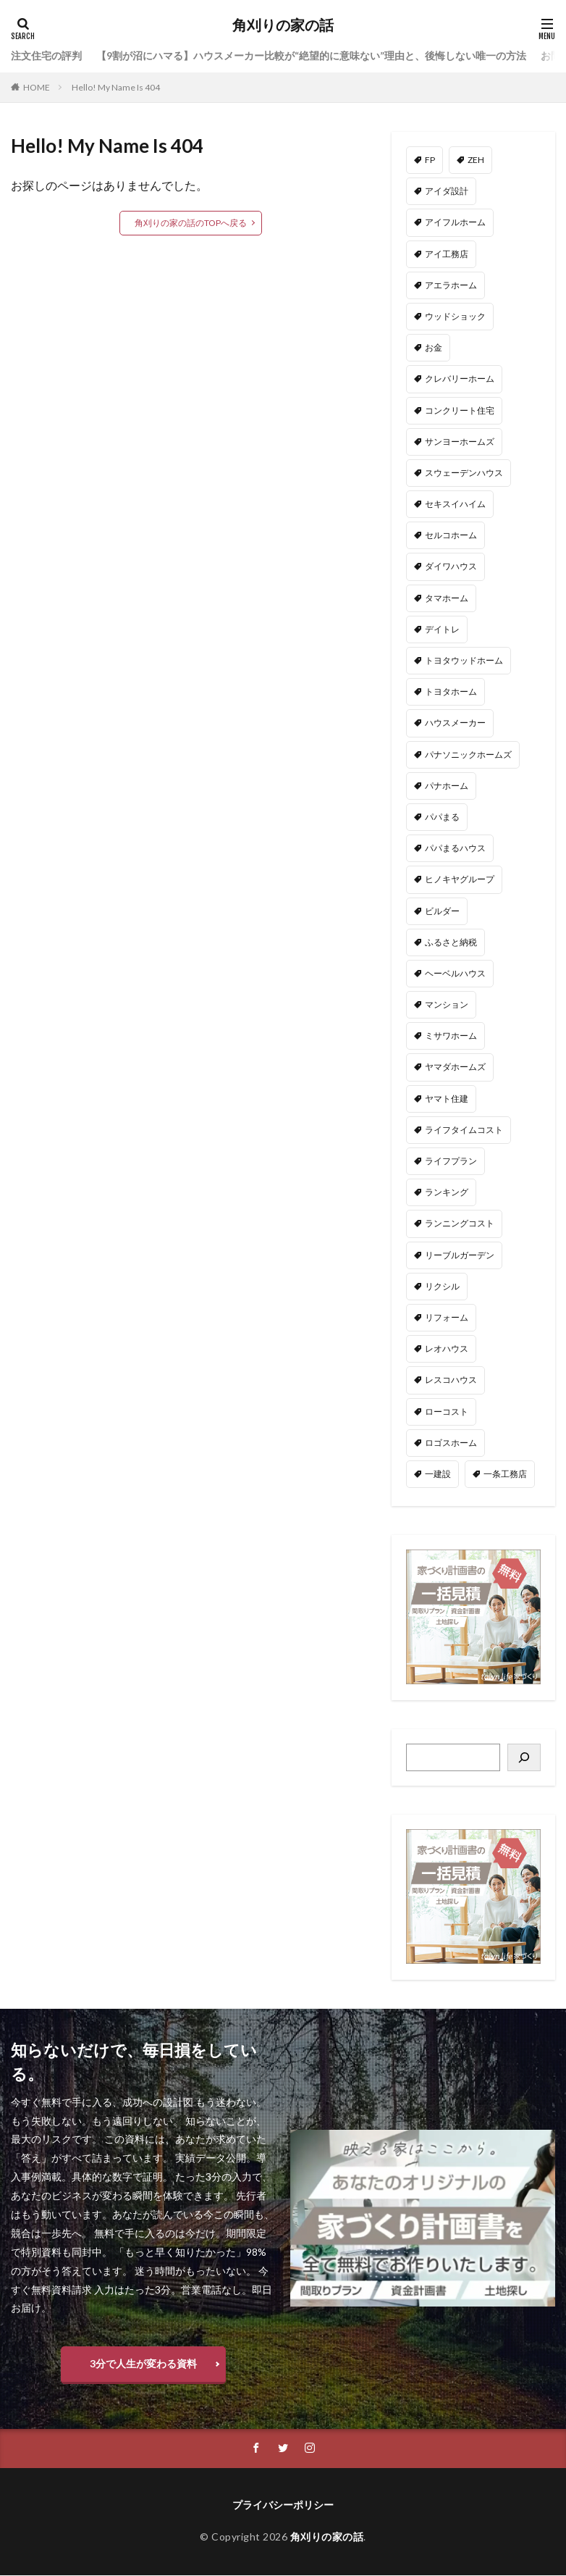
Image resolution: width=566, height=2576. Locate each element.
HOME (36, 87)
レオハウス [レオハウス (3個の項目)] (446, 1348)
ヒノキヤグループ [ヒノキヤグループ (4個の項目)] (459, 879)
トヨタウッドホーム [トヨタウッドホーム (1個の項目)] (464, 660)
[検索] (524, 1757)
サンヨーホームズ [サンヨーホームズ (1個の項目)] (459, 441)
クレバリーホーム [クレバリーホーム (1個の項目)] (459, 378)
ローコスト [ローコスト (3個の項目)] (446, 1411)
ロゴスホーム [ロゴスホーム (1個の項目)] (451, 1442)
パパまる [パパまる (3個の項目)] (442, 816)
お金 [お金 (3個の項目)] (433, 347)
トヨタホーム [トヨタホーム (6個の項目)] (451, 691)
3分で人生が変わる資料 (143, 2363)
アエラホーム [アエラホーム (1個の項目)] (451, 285)
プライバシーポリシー (283, 2505)
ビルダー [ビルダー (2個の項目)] (442, 911)
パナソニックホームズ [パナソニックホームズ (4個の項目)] (468, 754)
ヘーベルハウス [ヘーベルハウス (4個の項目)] (455, 973)
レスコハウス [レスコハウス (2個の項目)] (451, 1379)
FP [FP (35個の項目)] (430, 159)
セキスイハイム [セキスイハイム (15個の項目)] (455, 503)
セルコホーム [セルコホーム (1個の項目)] (451, 535)
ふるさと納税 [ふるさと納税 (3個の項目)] (451, 942)
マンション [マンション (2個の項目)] (446, 1004)
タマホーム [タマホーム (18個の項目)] (446, 598)
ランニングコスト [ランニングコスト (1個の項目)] (459, 1223)
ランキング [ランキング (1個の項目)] (446, 1192)
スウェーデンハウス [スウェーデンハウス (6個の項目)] (464, 472)
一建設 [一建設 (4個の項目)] (438, 1473)
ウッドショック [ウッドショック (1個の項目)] (455, 316)
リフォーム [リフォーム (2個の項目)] (446, 1317)
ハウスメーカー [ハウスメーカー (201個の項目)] (455, 722)
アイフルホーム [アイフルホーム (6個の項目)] (455, 222)
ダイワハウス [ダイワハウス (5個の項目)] (451, 566)
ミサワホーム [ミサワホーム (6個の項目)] (451, 1035)
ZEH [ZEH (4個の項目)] (476, 159)
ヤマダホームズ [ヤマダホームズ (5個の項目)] (455, 1066)
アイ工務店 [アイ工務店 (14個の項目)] (446, 253)
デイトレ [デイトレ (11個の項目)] (442, 629)
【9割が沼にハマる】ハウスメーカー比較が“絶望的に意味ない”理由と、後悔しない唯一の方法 (311, 55)
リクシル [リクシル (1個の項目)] (442, 1286)
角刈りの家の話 (283, 25)
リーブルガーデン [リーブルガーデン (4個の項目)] (459, 1255)
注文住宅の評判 (46, 55)
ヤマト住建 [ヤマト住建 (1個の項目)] (446, 1098)
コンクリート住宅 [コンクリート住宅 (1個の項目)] (459, 410)
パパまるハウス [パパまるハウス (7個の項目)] (455, 847)
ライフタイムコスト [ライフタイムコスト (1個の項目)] (464, 1129)
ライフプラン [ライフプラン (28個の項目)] (451, 1160)
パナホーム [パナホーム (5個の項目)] (446, 785)
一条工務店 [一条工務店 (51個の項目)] (505, 1473)
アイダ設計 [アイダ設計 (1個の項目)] (446, 190)
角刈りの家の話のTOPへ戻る (191, 222)
